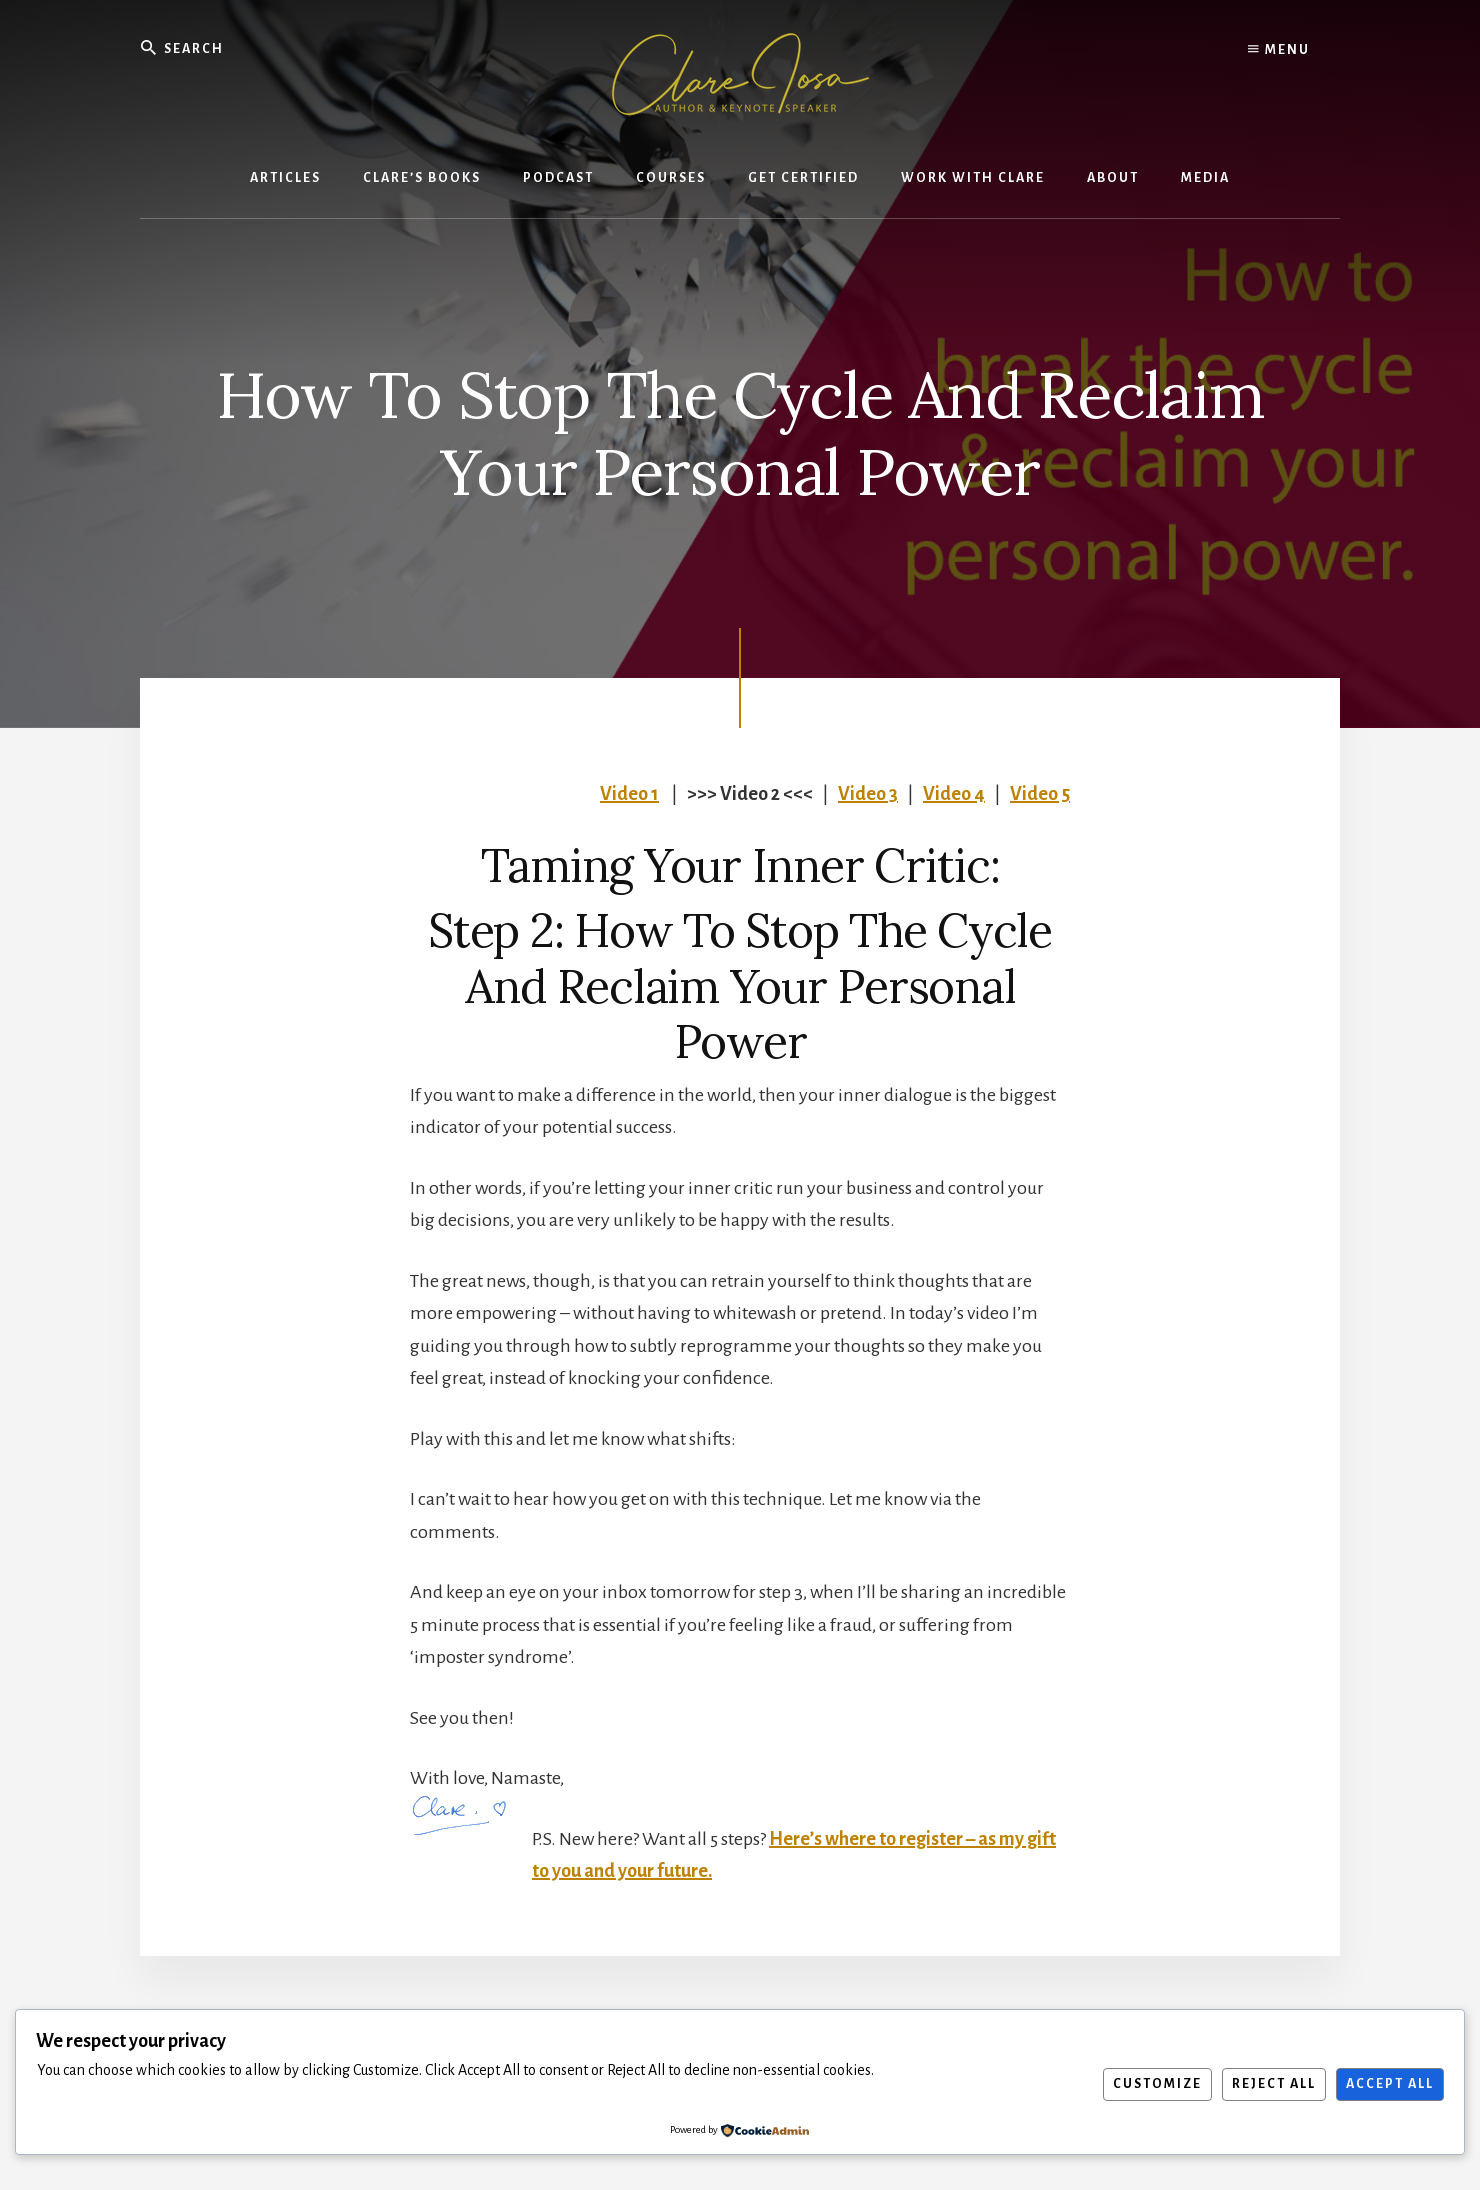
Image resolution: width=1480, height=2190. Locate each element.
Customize (1157, 2084)
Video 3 (868, 794)
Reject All (1274, 2084)
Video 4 (954, 794)
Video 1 (629, 794)
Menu (1279, 50)
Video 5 (1040, 794)
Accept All (1390, 2084)
